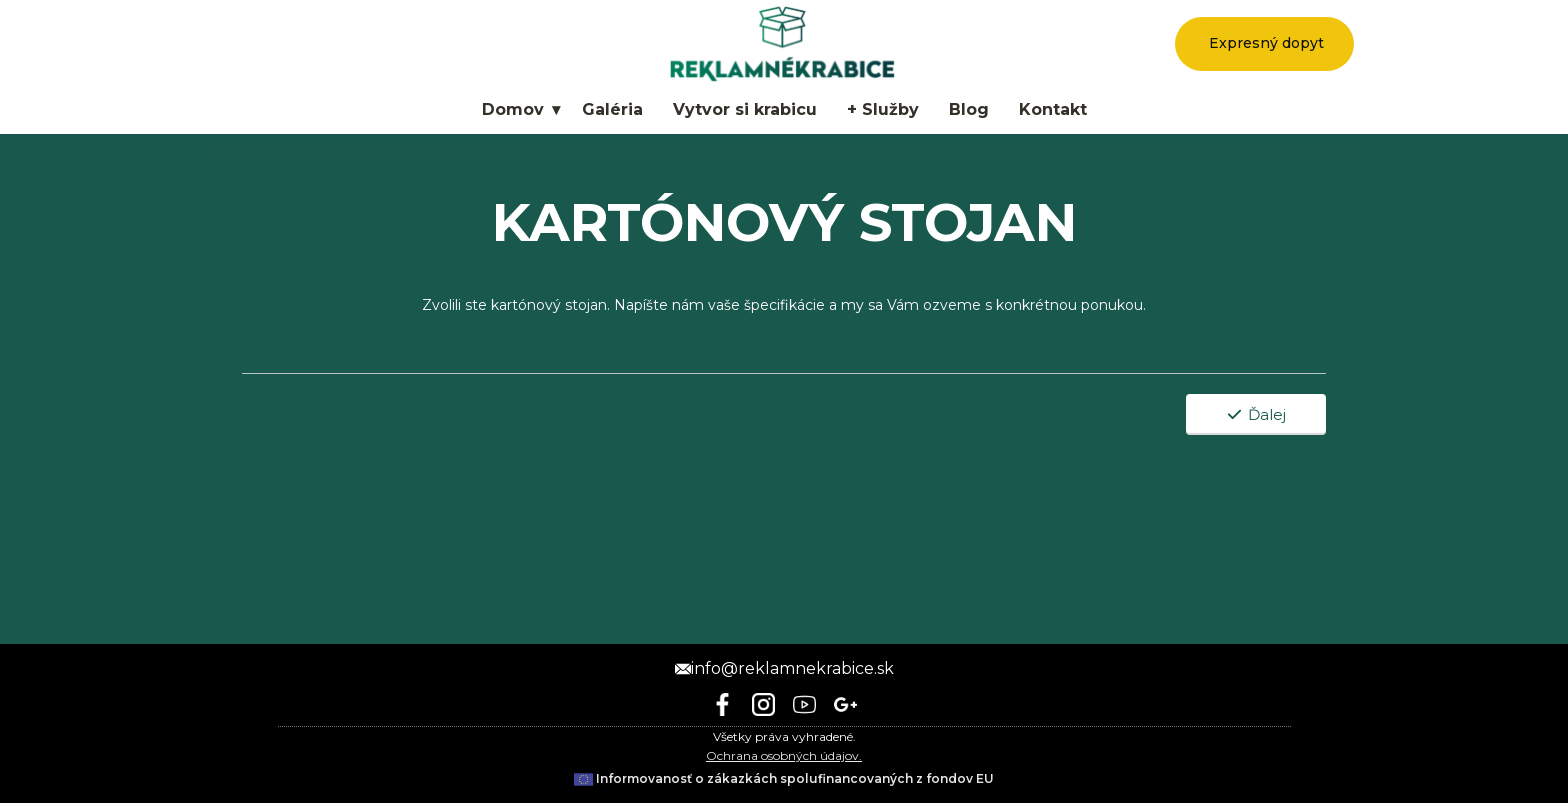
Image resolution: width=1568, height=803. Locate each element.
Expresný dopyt (1264, 43)
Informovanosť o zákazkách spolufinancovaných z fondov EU (784, 778)
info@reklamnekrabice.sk (784, 669)
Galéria (612, 109)
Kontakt (1053, 109)
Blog (969, 109)
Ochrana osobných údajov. (784, 755)
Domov (513, 109)
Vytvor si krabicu (745, 109)
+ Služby (883, 109)
